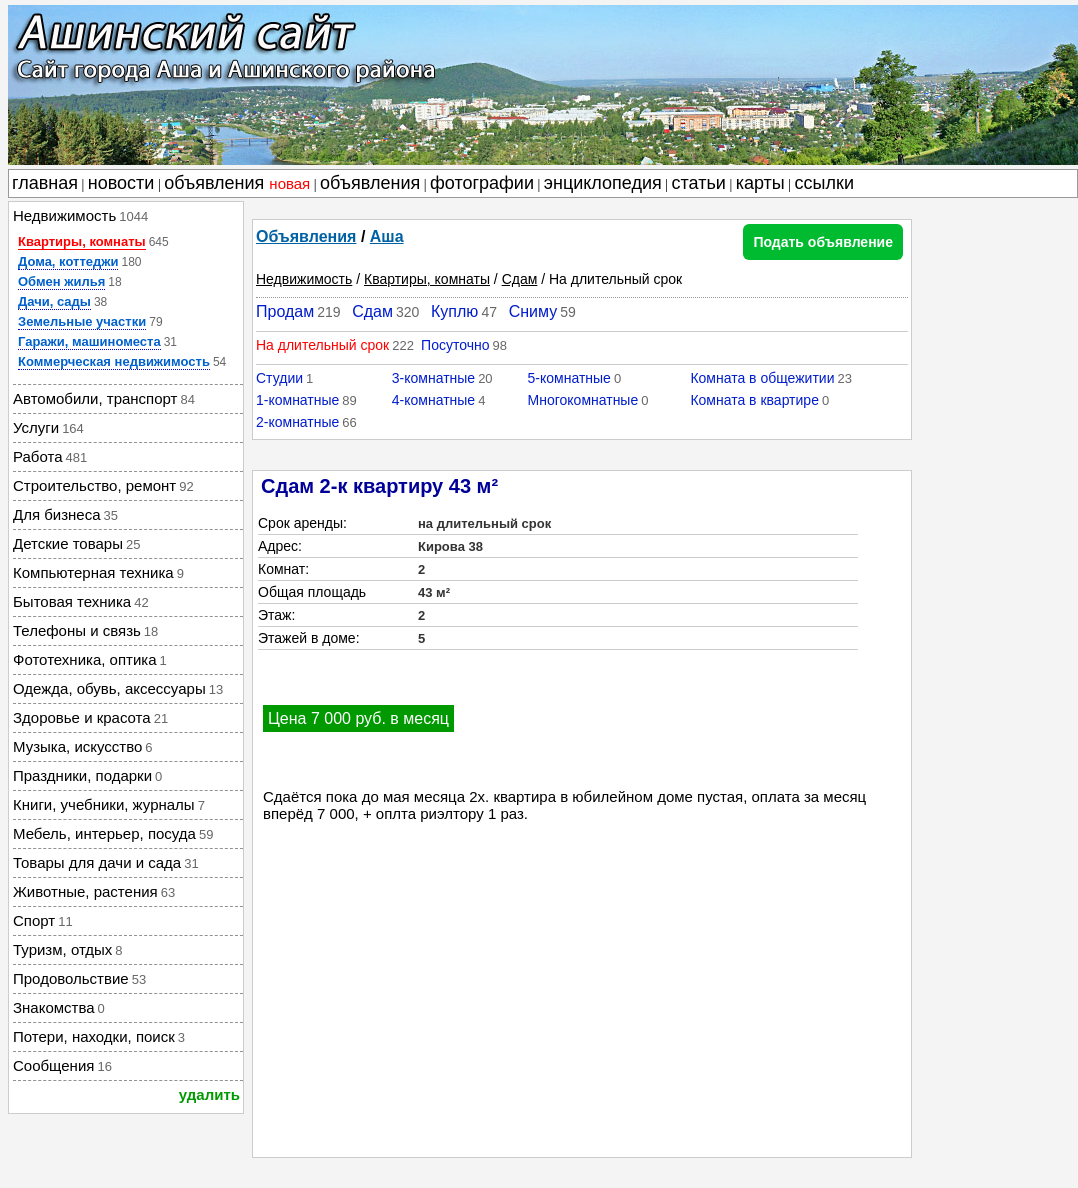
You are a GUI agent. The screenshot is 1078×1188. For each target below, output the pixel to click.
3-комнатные (433, 378)
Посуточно (455, 345)
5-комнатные (569, 378)
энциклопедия (603, 183)
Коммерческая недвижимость (114, 361)
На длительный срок (322, 345)
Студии (279, 378)
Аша (387, 236)
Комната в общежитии (762, 378)
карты (760, 183)
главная (45, 183)
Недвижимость (304, 279)
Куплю (454, 311)
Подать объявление (823, 242)
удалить (209, 1094)
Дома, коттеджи (68, 261)
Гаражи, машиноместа (89, 341)
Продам (285, 311)
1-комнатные (297, 400)
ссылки (824, 183)
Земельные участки (82, 321)
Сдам (520, 279)
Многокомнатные (583, 400)
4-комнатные (433, 400)
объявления (237, 183)
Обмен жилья (61, 281)
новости (121, 183)
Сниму (533, 311)
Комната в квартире (754, 400)
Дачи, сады (54, 301)
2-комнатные (297, 422)
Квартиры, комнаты (82, 241)
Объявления (306, 236)
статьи (699, 183)
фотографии (482, 183)
